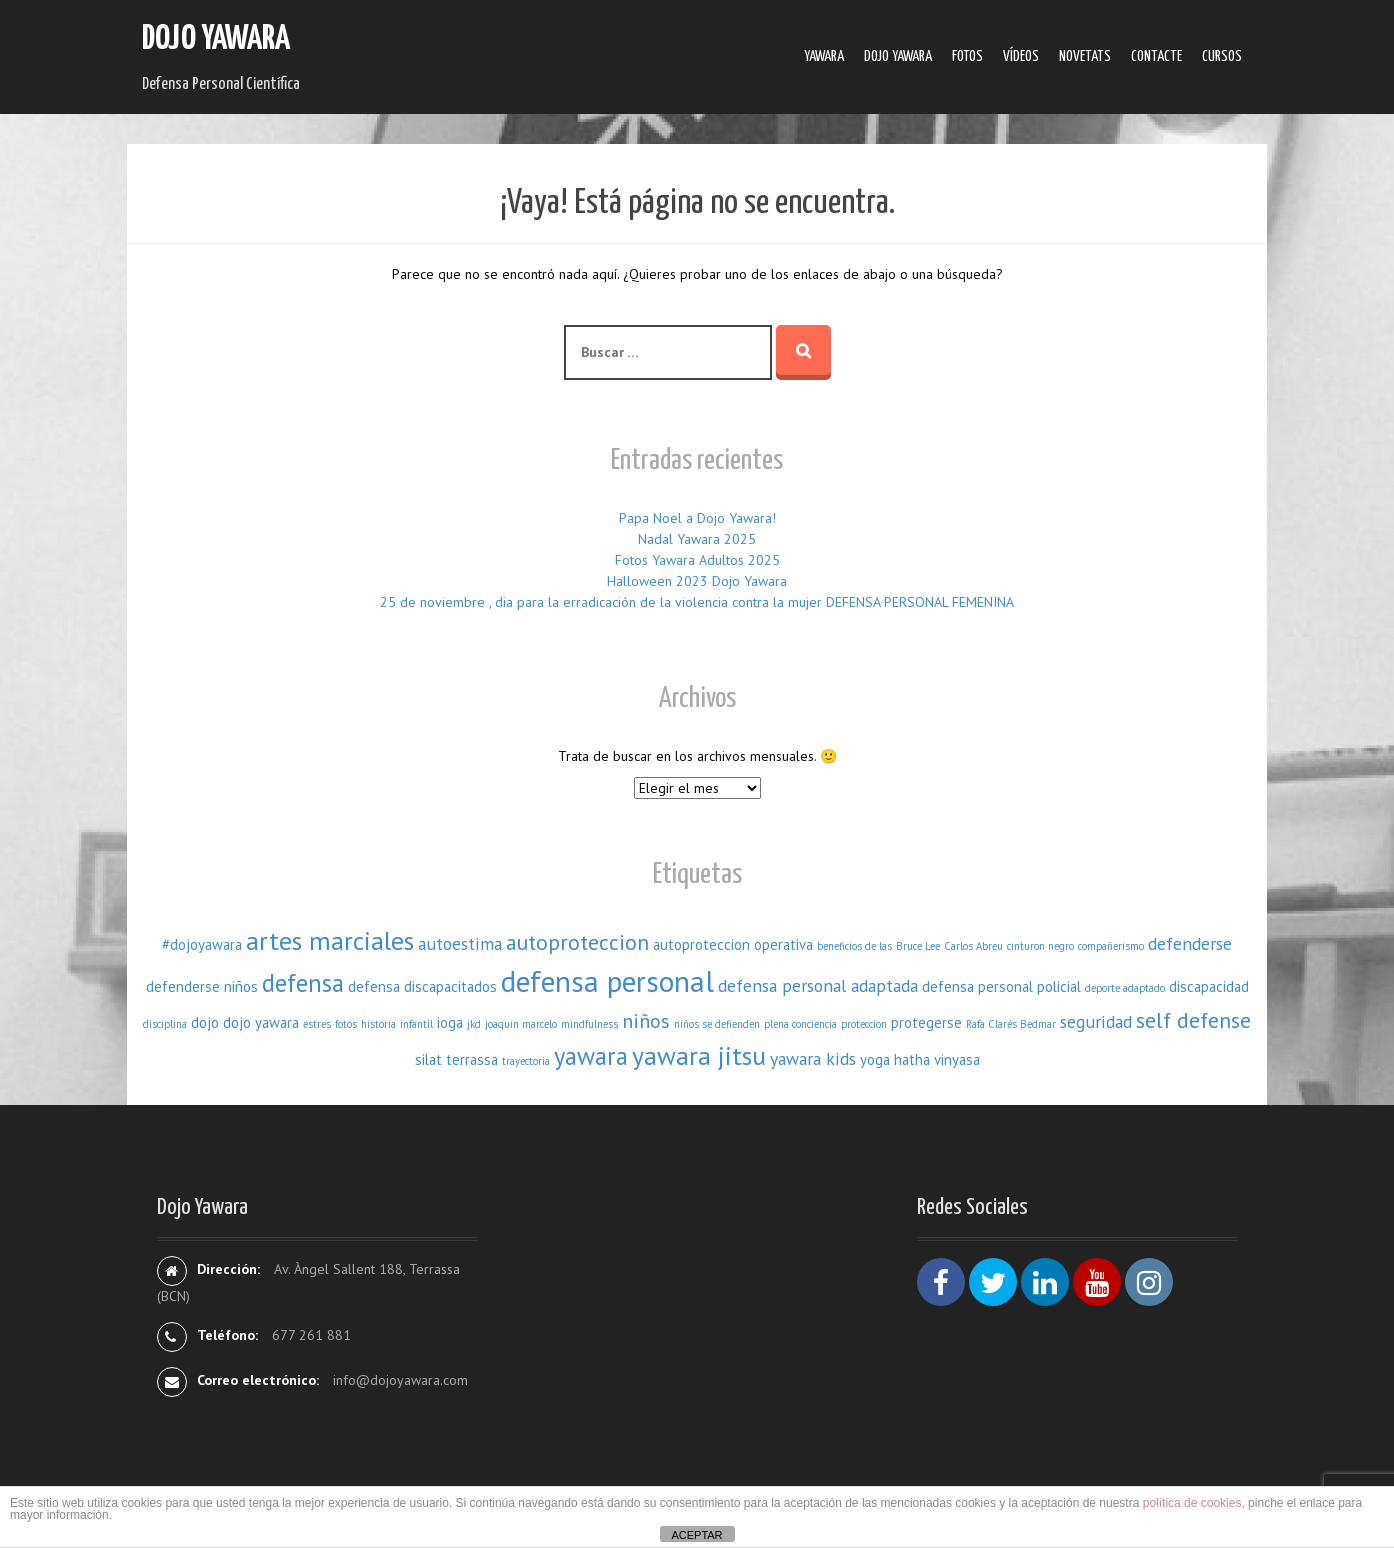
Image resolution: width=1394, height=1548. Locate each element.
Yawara (824, 56)
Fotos (967, 56)
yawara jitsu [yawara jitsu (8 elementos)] (699, 1055)
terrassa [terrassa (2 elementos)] (472, 1059)
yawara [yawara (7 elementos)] (591, 1056)
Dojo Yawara (216, 39)
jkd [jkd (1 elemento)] (474, 1024)
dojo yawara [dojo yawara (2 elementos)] (261, 1022)
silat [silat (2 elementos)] (428, 1059)
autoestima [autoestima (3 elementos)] (460, 943)
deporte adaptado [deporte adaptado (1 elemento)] (1125, 988)
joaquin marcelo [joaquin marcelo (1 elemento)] (521, 1024)
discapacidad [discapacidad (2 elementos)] (1209, 986)
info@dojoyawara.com (400, 1380)
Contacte (1156, 56)
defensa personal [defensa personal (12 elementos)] (607, 981)
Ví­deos (1021, 56)
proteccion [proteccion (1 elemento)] (864, 1024)
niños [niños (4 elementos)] (646, 1020)
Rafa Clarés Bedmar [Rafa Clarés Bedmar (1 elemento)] (1011, 1024)
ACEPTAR (696, 1535)
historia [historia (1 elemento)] (378, 1024)
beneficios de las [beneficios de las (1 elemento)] (854, 946)
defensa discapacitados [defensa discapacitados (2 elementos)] (422, 986)
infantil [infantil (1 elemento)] (416, 1024)
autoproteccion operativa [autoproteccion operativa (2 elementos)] (733, 944)
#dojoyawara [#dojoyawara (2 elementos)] (202, 944)
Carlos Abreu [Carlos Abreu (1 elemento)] (973, 946)
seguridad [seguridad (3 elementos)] (1096, 1021)
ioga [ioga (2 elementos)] (450, 1022)
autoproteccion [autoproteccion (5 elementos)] (577, 942)
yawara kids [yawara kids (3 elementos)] (813, 1058)
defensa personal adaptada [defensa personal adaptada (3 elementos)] (818, 985)
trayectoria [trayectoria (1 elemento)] (526, 1061)
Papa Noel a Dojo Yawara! (697, 518)
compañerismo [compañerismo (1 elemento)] (1111, 946)
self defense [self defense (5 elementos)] (1193, 1020)
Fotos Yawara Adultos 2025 (697, 560)
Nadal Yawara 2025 (697, 539)
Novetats (1085, 56)
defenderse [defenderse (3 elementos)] (1190, 943)
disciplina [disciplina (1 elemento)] (165, 1024)
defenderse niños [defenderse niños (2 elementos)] (202, 986)
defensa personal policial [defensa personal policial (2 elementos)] (1001, 986)
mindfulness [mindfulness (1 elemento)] (589, 1024)
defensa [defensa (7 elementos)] (303, 983)
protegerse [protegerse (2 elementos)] (926, 1022)
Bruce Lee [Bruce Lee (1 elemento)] (918, 946)
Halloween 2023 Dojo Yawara (697, 581)
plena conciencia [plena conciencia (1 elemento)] (800, 1024)
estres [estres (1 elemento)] (317, 1024)
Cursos (1222, 56)
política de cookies (1192, 1503)
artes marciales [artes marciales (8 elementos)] (330, 940)
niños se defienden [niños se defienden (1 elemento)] (717, 1024)
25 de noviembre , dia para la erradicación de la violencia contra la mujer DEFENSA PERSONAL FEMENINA (697, 602)
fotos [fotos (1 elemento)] (346, 1024)
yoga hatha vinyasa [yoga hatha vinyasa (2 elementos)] (920, 1059)
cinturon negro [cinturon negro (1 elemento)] (1040, 946)
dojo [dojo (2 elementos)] (205, 1022)
